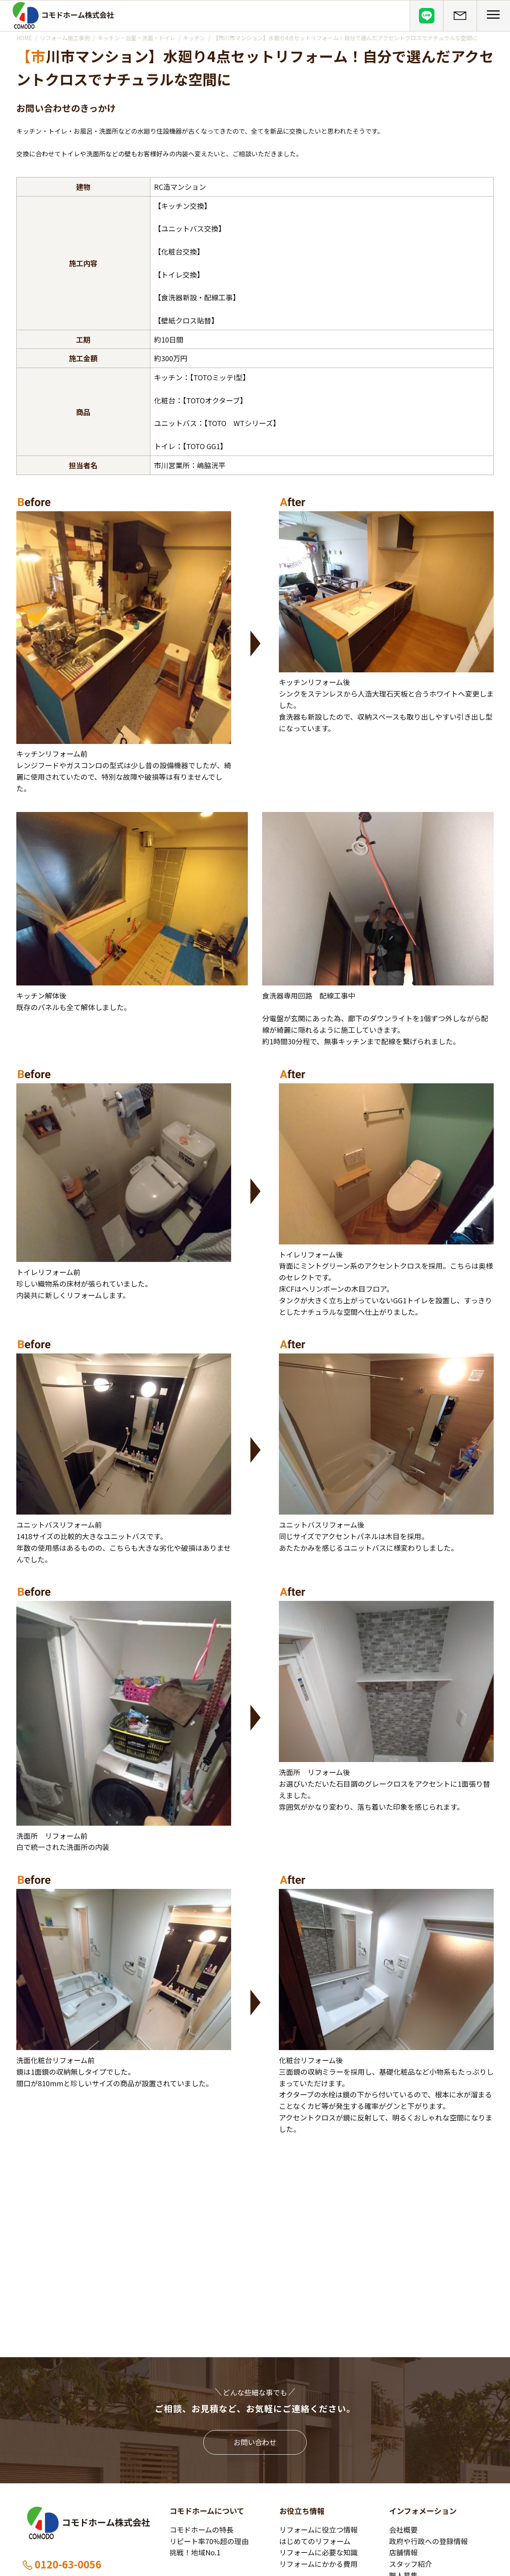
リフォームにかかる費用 (318, 2563)
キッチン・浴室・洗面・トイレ (136, 38)
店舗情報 (403, 2552)
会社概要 (403, 2529)
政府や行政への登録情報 (428, 2541)
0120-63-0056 (61, 2564)
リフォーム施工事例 (65, 38)
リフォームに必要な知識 (318, 2552)
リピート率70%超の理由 (209, 2541)
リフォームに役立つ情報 (318, 2529)
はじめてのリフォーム (314, 2541)
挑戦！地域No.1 (194, 2552)
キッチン (194, 38)
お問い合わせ (255, 2442)
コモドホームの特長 (201, 2529)
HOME (24, 38)
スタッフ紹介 (410, 2563)
